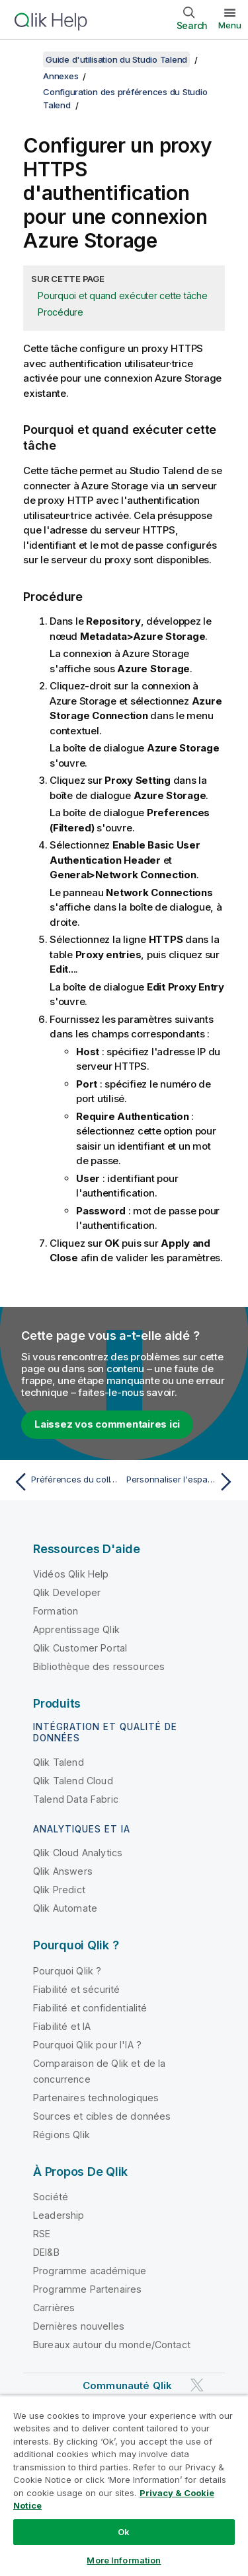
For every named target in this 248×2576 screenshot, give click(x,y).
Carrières (54, 2307)
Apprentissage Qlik (76, 1629)
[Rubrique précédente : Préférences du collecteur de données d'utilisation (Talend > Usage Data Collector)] (66, 1481)
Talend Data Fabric (75, 1799)
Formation (55, 1611)
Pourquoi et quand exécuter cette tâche (123, 295)
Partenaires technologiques (96, 2097)
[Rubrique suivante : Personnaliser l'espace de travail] (182, 1481)
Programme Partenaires (87, 2289)
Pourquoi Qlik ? (67, 1970)
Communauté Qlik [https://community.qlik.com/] (127, 2385)
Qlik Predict (59, 1889)
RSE (41, 2233)
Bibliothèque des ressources (99, 1666)
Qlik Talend (58, 1762)
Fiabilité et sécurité (76, 1989)
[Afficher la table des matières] (26, 59)
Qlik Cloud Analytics (77, 1852)
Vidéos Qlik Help (71, 1574)
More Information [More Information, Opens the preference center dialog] (124, 2560)
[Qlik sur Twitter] (197, 2385)
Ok (124, 2531)
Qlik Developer (67, 1592)
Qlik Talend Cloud (73, 1780)
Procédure (60, 312)
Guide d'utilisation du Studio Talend (116, 59)
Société (50, 2196)
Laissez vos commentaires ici (107, 1424)
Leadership (59, 2215)
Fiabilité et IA (62, 2026)
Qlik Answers (63, 1871)
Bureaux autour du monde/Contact (111, 2344)
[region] (124, 2485)
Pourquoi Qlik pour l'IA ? (87, 2044)
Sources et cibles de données (102, 2116)
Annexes (60, 76)
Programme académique (89, 2270)
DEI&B (46, 2252)
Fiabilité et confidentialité (90, 2007)
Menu (229, 25)
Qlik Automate (65, 1908)
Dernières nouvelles (78, 2326)
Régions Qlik (61, 2134)
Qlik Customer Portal (80, 1648)
